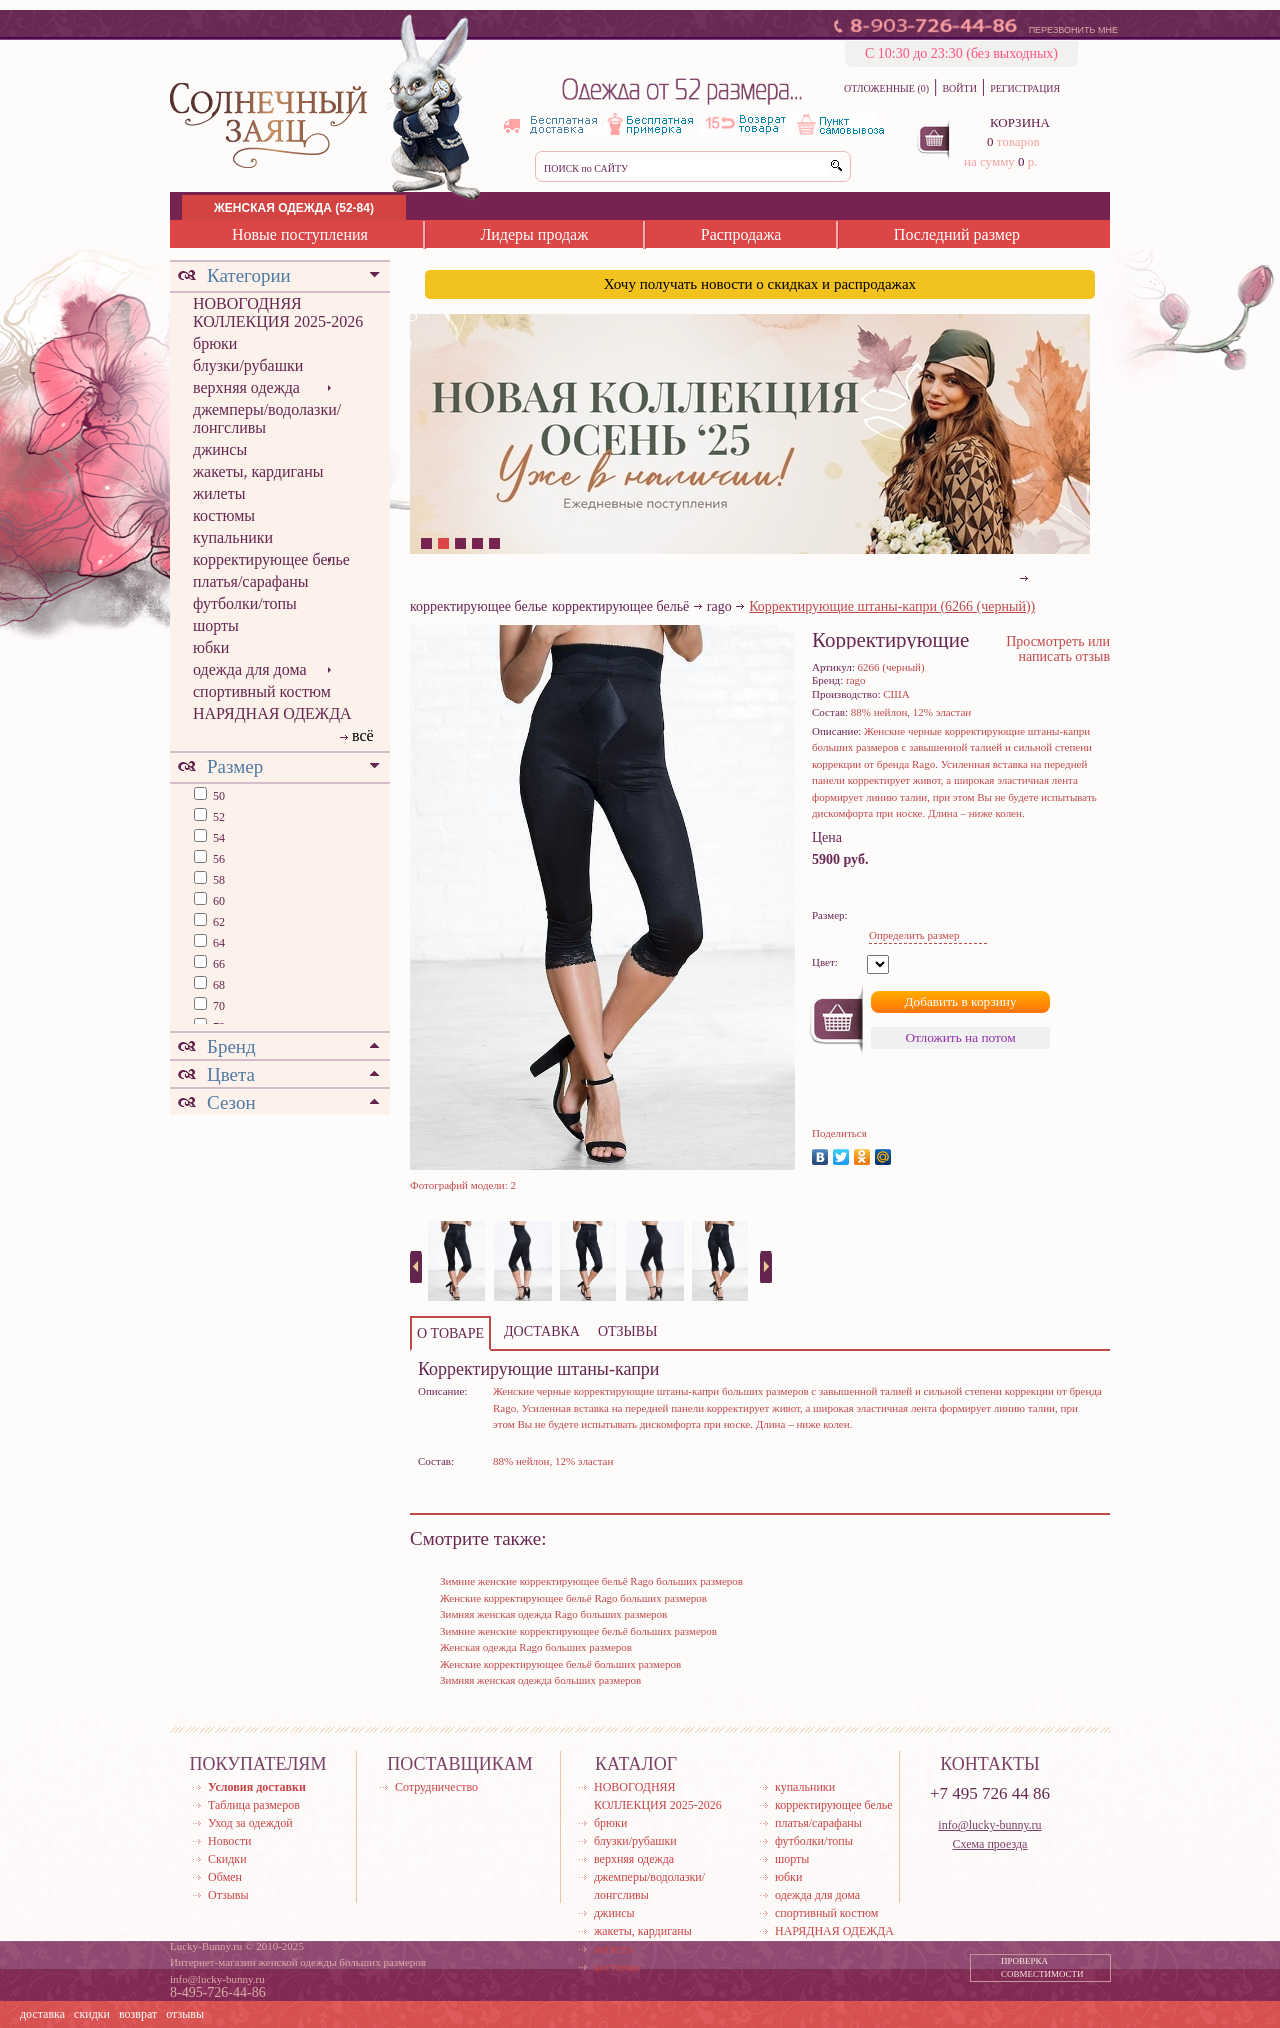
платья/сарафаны (251, 581)
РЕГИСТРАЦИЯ (1025, 88)
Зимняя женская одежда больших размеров (540, 1680)
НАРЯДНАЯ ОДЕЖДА (272, 713)
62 (217, 922)
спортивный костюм (262, 691)
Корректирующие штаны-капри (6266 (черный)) (892, 606)
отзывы (185, 2014)
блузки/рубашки (248, 365)
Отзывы (228, 1895)
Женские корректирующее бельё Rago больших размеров (573, 1598)
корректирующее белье (271, 559)
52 (217, 817)
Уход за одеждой (250, 1823)
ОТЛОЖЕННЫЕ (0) (886, 88)
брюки (215, 343)
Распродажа (741, 234)
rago (719, 606)
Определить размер (914, 935)
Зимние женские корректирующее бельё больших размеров (578, 1631)
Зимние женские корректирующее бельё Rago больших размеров (591, 1581)
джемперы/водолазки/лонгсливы (267, 418)
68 (217, 985)
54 (217, 838)
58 (217, 880)
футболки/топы (245, 603)
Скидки (227, 1859)
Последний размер (957, 234)
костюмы (224, 515)
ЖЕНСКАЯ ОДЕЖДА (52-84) (294, 208)
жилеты (219, 493)
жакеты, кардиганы (258, 471)
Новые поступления (300, 234)
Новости (230, 1841)
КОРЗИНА (1020, 122)
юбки (211, 647)
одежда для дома (250, 669)
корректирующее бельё (620, 606)
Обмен (225, 1877)
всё (363, 735)
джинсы (220, 449)
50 (217, 796)
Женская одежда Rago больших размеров (536, 1647)
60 (217, 901)
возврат (138, 2014)
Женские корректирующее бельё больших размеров (560, 1664)
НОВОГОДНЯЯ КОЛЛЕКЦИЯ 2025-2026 (278, 312)
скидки (92, 2014)
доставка (42, 2014)
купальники (233, 537)
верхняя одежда (246, 387)
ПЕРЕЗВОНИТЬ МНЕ (1073, 30)
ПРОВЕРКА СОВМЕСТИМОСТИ (1042, 1968)
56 (217, 859)
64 (217, 943)
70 (217, 1006)
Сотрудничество (436, 1787)
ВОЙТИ (959, 88)
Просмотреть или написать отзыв (1058, 649)
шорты (216, 625)
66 (217, 964)
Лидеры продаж (534, 234)
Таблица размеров (254, 1805)
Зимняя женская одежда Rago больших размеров (553, 1614)
